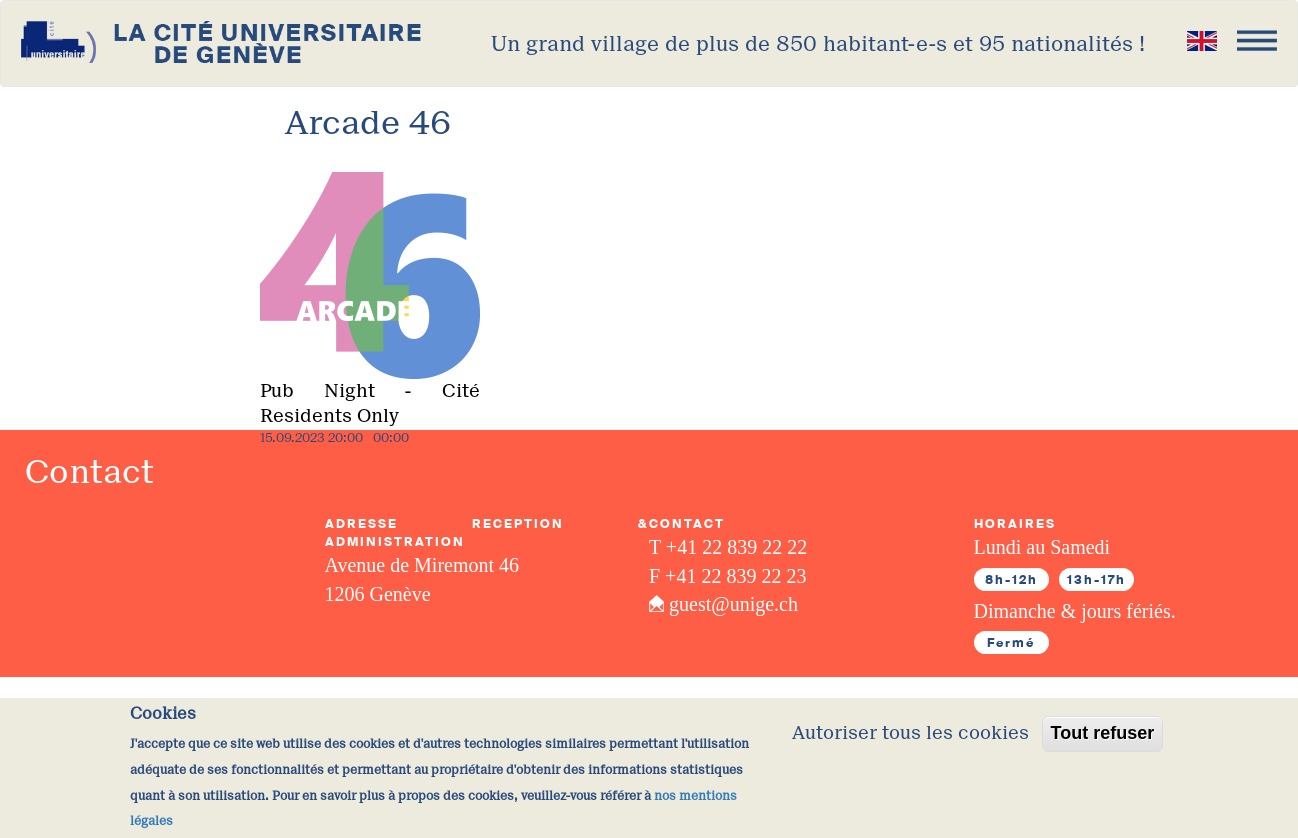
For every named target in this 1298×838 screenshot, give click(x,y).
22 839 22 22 (754, 547)
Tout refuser (1103, 742)
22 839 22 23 (753, 576)
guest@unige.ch (733, 604)
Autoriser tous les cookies (910, 742)
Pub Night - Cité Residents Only (370, 404)
